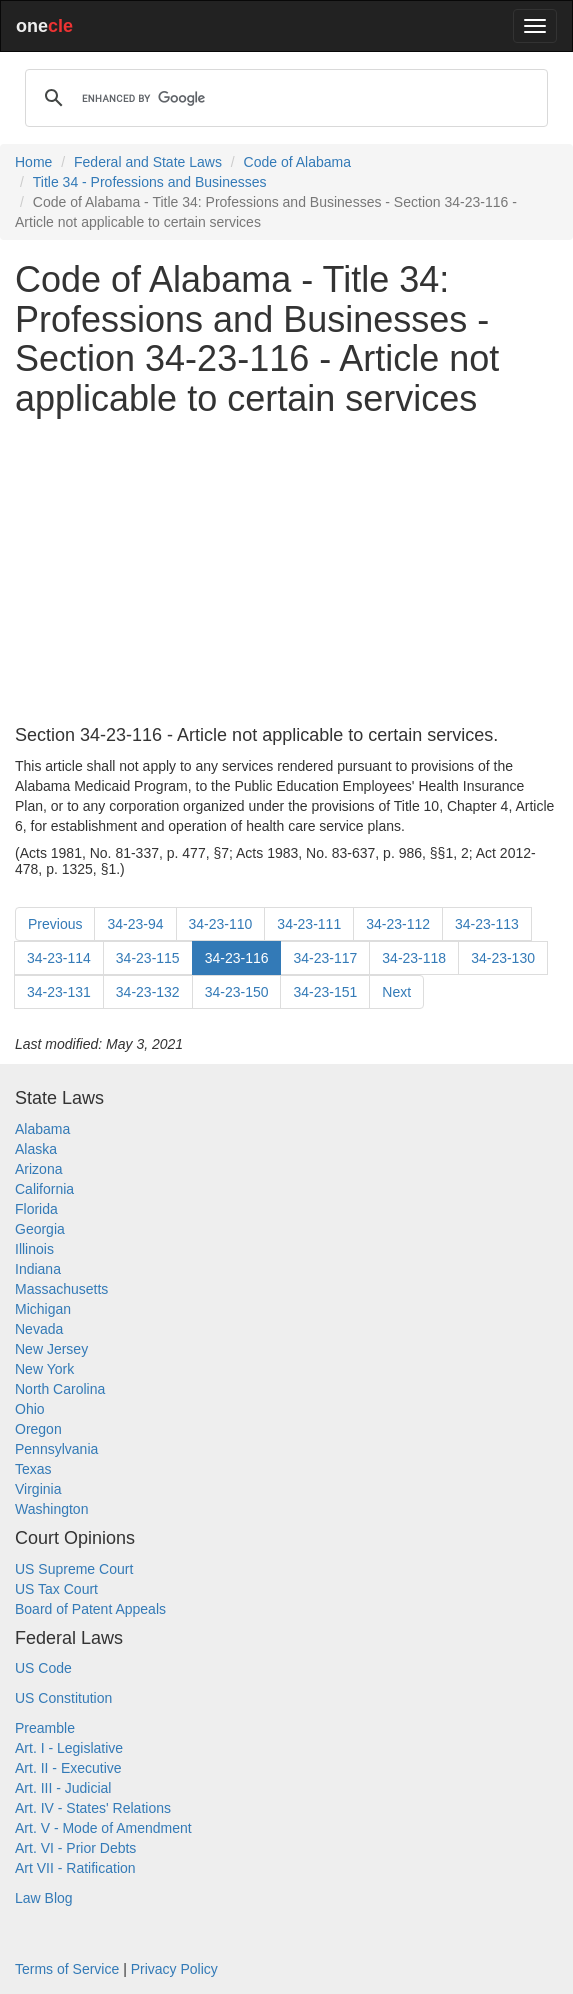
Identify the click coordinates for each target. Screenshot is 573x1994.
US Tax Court (56, 1589)
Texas (33, 1469)
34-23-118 (414, 958)
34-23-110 (221, 924)
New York (44, 1369)
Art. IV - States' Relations (93, 1808)
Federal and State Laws (148, 162)
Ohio (30, 1409)
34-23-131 (59, 992)
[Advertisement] (286, 572)
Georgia (40, 1229)
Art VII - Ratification (75, 1868)
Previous (55, 924)
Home (33, 162)
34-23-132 (148, 992)
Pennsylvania (56, 1449)
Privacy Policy (174, 1969)
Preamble (45, 1728)
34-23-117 (325, 958)
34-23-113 (487, 924)
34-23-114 (59, 958)
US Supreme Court (74, 1569)
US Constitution (63, 1698)
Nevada (39, 1329)
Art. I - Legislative (69, 1748)
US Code (43, 1668)
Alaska (36, 1149)
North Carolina (60, 1389)
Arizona (38, 1169)
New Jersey (51, 1349)
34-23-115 (148, 958)
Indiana (38, 1269)
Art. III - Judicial (63, 1788)
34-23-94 (135, 924)
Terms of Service (67, 1969)
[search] (283, 98)
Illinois (34, 1249)
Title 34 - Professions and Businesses (150, 182)
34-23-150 (237, 992)
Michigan (43, 1309)
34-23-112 (398, 924)
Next (396, 992)
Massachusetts (61, 1289)
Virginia (38, 1489)
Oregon (38, 1429)
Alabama (42, 1129)
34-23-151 (325, 992)
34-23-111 (309, 924)
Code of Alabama (297, 162)
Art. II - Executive (68, 1768)
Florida (36, 1209)
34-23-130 (503, 958)
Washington (51, 1509)
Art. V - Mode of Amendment (103, 1828)
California (44, 1189)
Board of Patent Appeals (90, 1609)
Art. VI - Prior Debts (75, 1848)
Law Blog (44, 1898)
